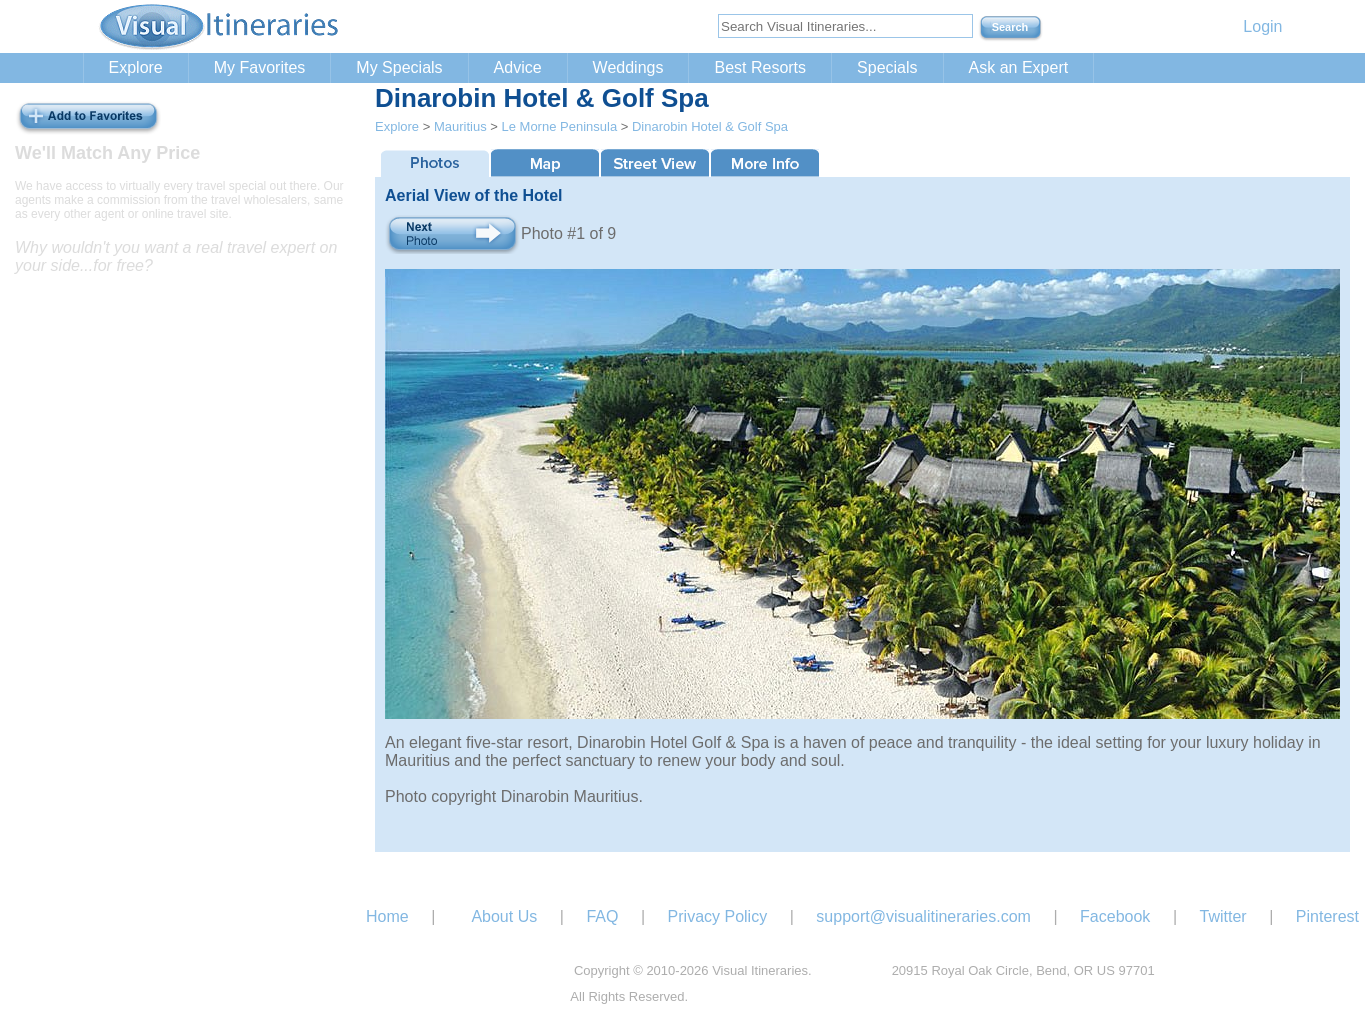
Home (387, 916)
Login (1262, 26)
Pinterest (1327, 916)
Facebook (1115, 916)
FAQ (602, 916)
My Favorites (260, 67)
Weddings (628, 67)
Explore (136, 67)
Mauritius (460, 126)
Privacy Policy (718, 916)
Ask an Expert (1019, 67)
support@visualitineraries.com (923, 916)
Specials (887, 67)
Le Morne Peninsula (559, 126)
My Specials (399, 67)
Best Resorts (760, 67)
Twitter (1223, 916)
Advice (518, 67)
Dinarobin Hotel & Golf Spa (710, 126)
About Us (504, 916)
